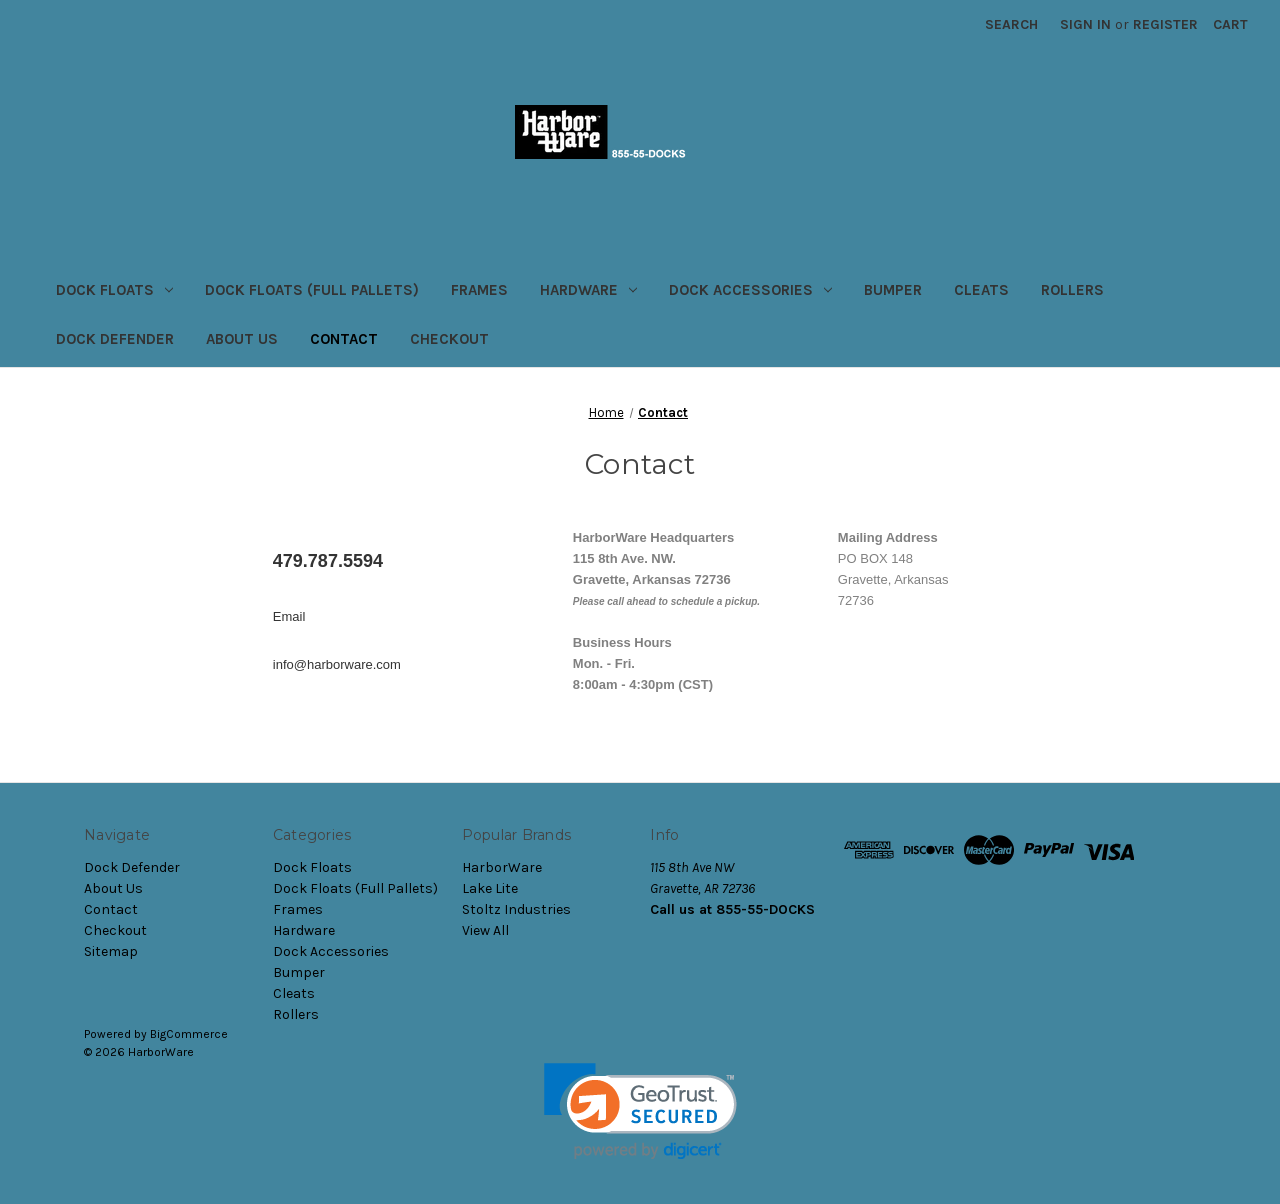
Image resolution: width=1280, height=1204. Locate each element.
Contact (344, 339)
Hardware (588, 290)
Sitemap (111, 951)
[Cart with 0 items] (1230, 24)
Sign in (1085, 24)
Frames (479, 290)
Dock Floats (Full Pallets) (312, 290)
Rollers (1072, 290)
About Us (242, 339)
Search (1011, 24)
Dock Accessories (750, 290)
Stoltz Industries (516, 909)
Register (1165, 24)
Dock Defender (115, 339)
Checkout (449, 339)
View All (485, 930)
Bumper (893, 290)
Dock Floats (114, 290)
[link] (640, 1111)
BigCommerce (189, 1034)
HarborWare (502, 867)
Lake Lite (490, 888)
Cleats (981, 290)
